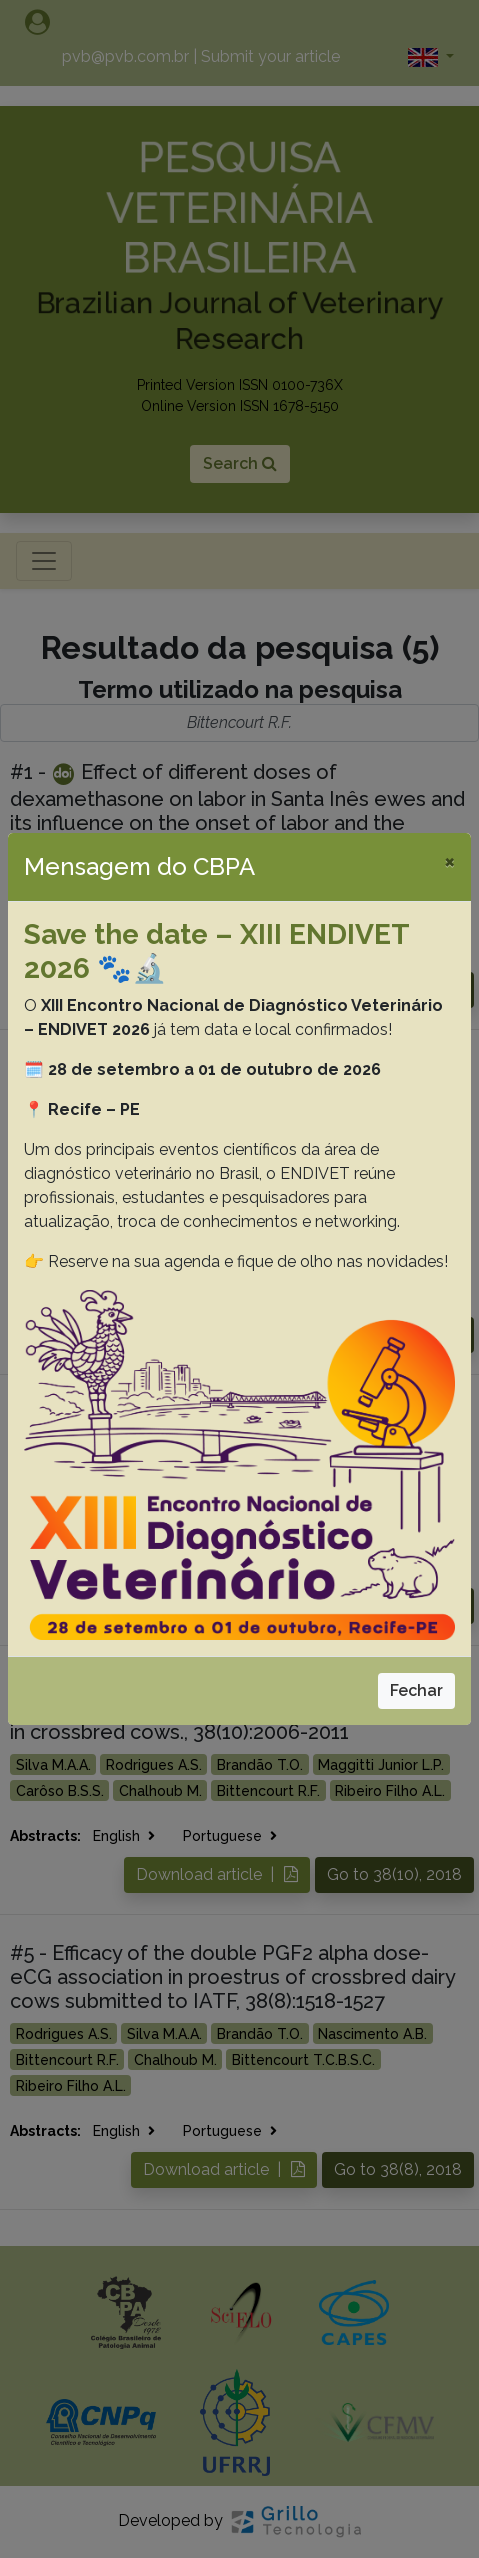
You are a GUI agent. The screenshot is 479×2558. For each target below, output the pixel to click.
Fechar (416, 1690)
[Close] (449, 861)
